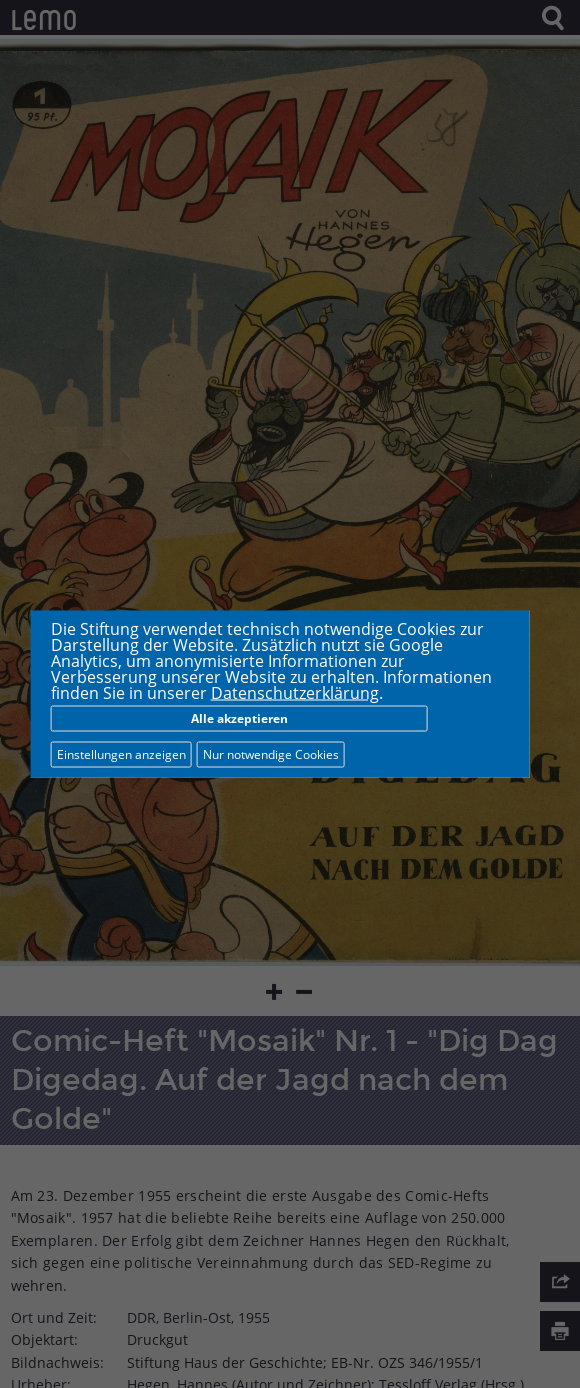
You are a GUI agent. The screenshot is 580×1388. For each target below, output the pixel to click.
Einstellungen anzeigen (121, 754)
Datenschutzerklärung (295, 693)
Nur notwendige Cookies (271, 754)
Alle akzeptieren (239, 718)
